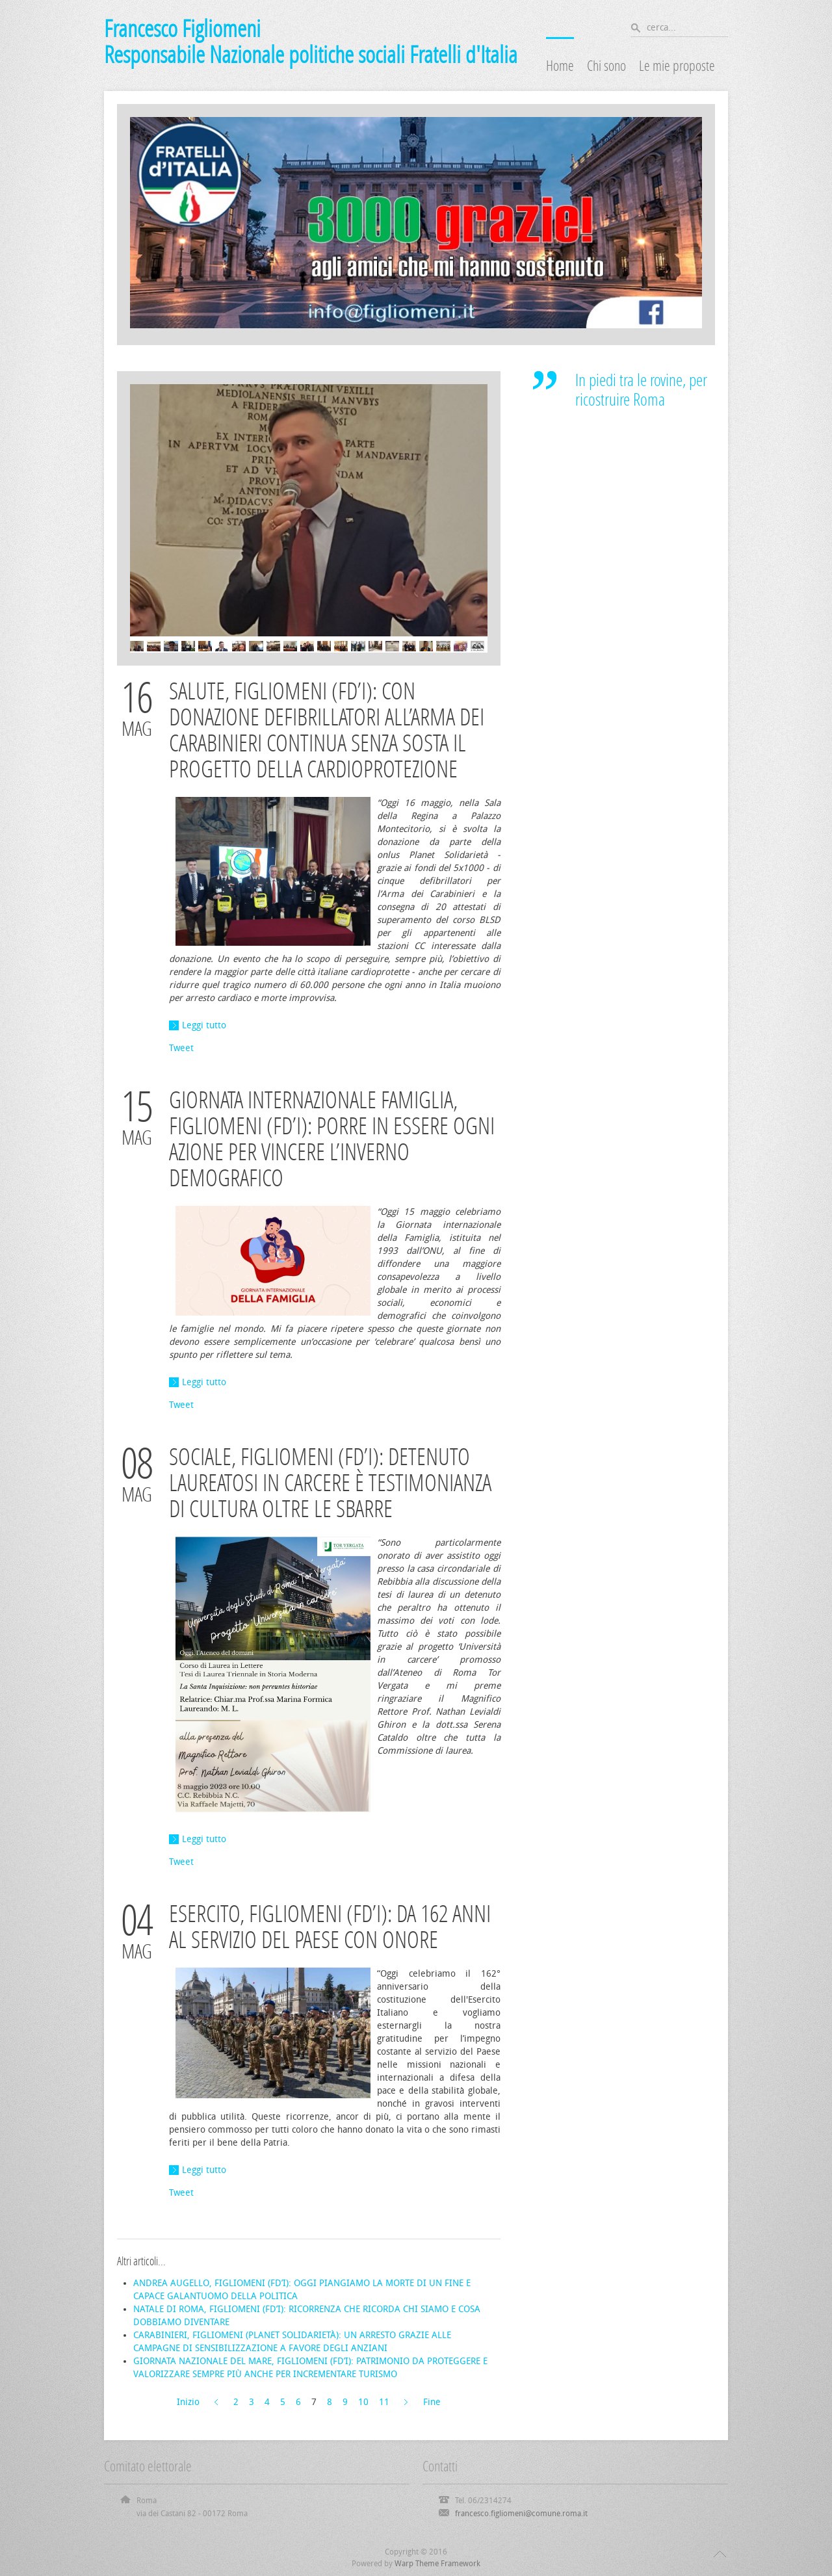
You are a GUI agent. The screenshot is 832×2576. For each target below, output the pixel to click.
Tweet (181, 1048)
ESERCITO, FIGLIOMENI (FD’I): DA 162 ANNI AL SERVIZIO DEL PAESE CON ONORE (330, 1927)
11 (384, 2402)
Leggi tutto (204, 1025)
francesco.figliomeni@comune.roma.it (521, 2513)
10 (363, 2402)
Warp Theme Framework (437, 2563)
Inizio (188, 2402)
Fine (432, 2402)
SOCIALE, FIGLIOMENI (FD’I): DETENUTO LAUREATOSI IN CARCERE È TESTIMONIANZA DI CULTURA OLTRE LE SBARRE (330, 1483)
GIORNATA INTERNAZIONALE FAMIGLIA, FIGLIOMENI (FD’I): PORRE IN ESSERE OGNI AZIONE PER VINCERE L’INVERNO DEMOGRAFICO (332, 1139)
